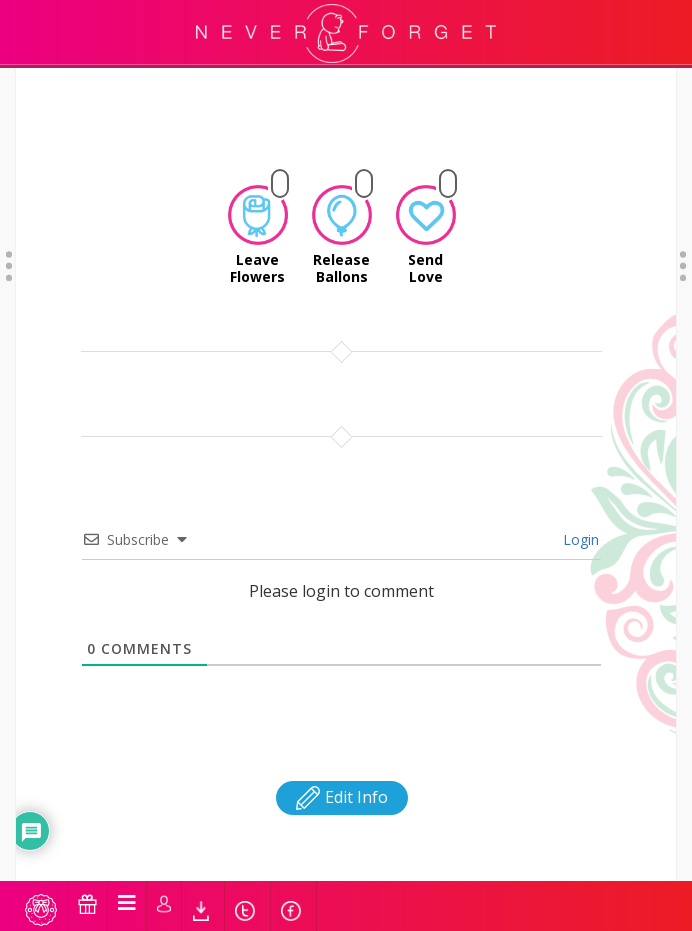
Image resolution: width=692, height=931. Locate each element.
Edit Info (342, 711)
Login (579, 453)
